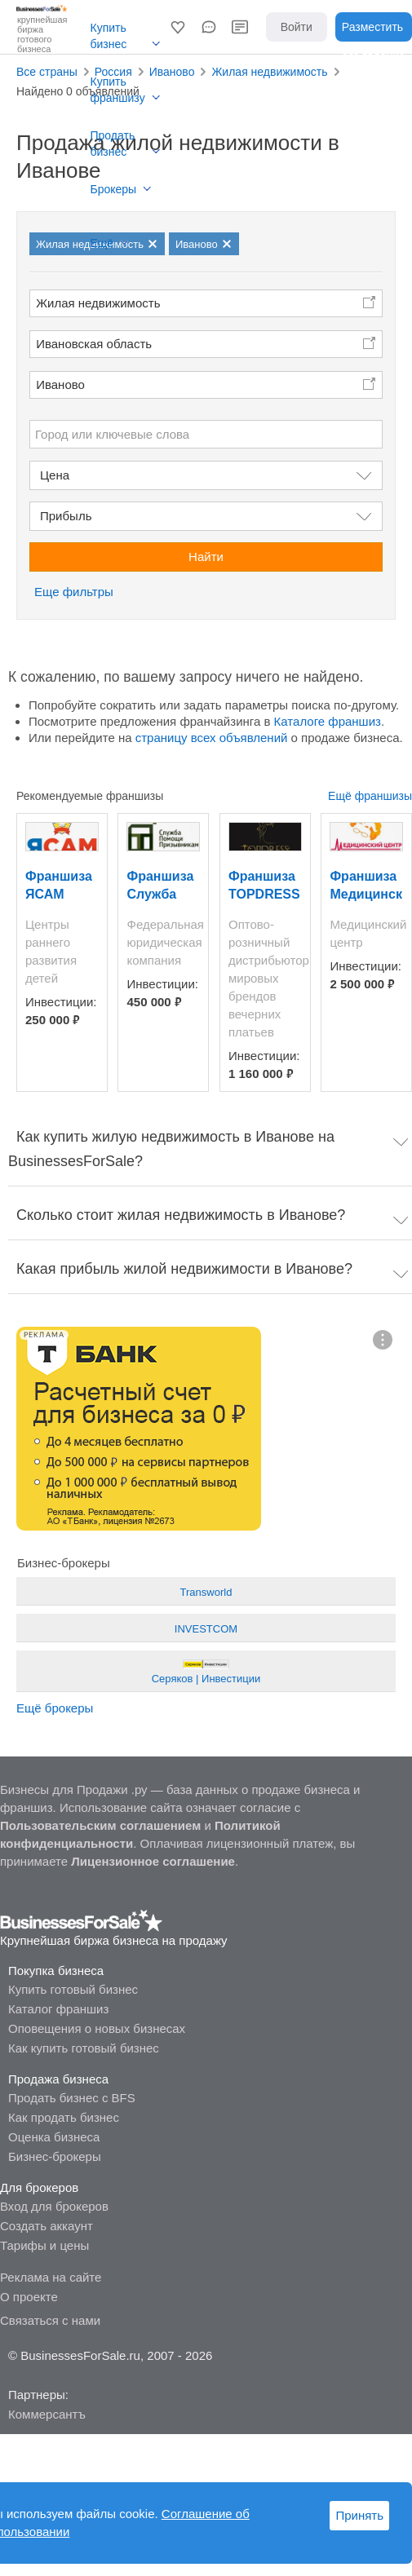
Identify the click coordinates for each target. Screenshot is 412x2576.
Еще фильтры (73, 592)
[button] (178, 27)
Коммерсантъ (47, 2414)
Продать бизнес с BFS (71, 2098)
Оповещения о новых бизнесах (96, 2028)
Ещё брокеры (54, 1708)
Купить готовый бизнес (73, 1989)
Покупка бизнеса (56, 1970)
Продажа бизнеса (58, 2079)
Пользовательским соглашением (100, 1825)
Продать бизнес (113, 143)
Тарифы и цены (44, 2245)
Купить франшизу (118, 89)
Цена (54, 475)
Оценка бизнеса (54, 2137)
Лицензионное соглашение (153, 1861)
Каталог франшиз (58, 2009)
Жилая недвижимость (98, 303)
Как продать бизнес (63, 2117)
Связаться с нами (50, 2320)
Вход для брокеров (54, 2206)
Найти (206, 556)
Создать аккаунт (46, 2226)
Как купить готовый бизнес (83, 2048)
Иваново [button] (60, 384)
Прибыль (65, 516)
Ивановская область (94, 344)
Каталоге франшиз (327, 721)
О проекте (29, 2297)
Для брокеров (39, 2187)
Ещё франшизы (370, 795)
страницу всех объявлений (211, 738)
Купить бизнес (109, 36)
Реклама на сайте (50, 2277)
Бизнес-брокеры (54, 2156)
